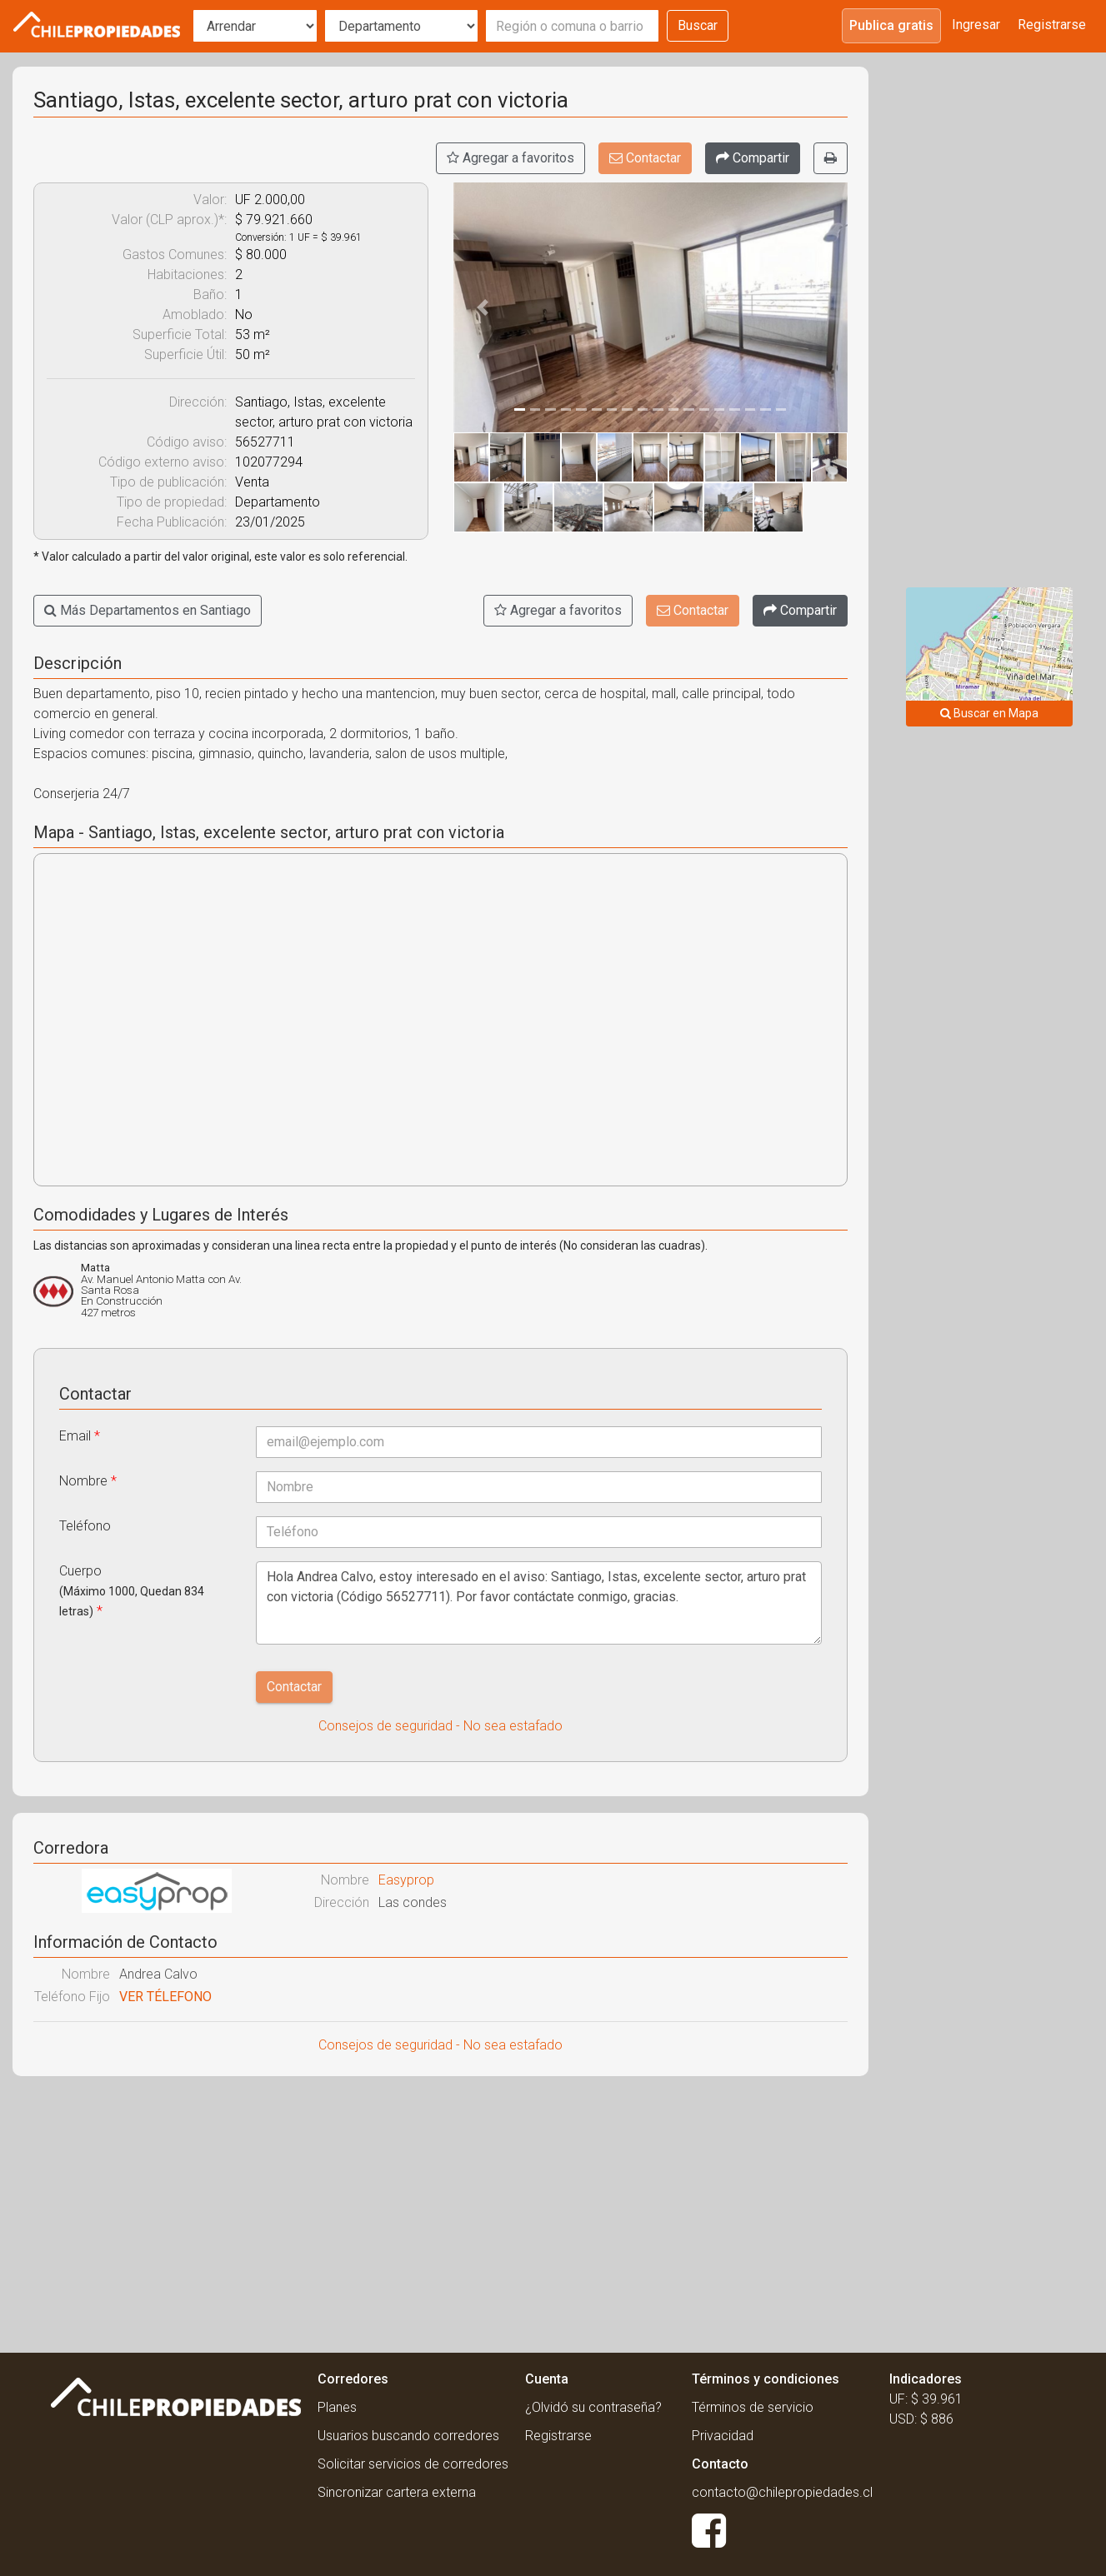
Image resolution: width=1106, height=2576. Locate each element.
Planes (337, 2407)
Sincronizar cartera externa (397, 2492)
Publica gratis (891, 25)
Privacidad (722, 2436)
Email (79, 1436)
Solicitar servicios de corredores (413, 2464)
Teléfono (85, 1526)
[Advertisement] (440, 2209)
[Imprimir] (830, 158)
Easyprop (406, 1880)
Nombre (88, 1481)
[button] (483, 307)
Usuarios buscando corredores (408, 2436)
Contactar (645, 158)
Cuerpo (131, 1591)
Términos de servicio (752, 2407)
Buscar (698, 25)
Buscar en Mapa (989, 713)
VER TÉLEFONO (165, 1996)
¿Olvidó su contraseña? (593, 2407)
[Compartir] (752, 158)
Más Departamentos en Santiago (147, 610)
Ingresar (976, 24)
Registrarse (1052, 24)
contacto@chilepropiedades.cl (782, 2492)
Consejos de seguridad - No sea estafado (440, 1726)
